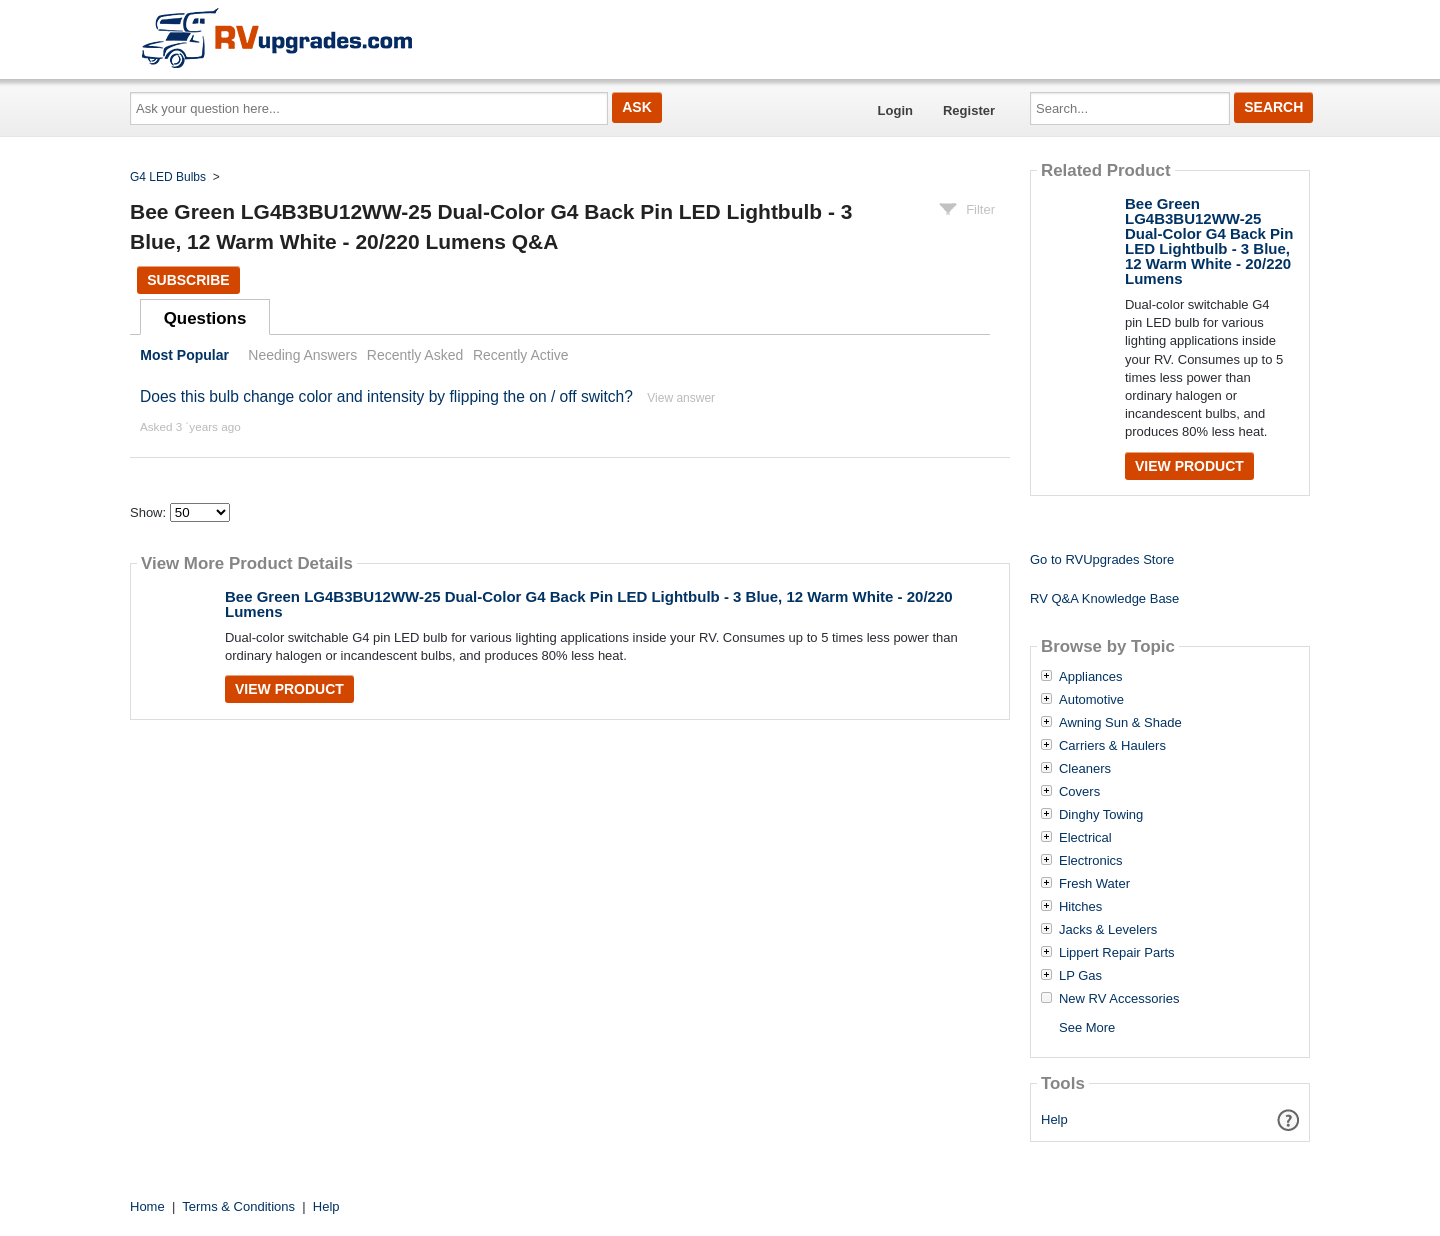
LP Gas (1080, 976)
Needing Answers (302, 355)
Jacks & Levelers (1108, 930)
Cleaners (1085, 769)
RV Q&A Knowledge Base (1104, 598)
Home (147, 1206)
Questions (205, 318)
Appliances (1091, 677)
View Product (289, 689)
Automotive (1091, 700)
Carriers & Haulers (1112, 746)
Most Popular (184, 355)
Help (1054, 1119)
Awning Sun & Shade (1120, 723)
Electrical (1085, 838)
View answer (681, 398)
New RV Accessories (1119, 999)
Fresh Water (1094, 884)
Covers (1079, 792)
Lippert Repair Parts (1117, 953)
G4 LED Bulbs (168, 177)
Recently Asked (415, 355)
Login (895, 110)
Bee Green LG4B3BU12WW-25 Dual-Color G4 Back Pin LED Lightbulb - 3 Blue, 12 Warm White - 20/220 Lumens (589, 604)
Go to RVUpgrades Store (1102, 559)
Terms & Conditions (238, 1206)
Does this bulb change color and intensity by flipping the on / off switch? (386, 396)
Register (969, 110)
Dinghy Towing (1101, 815)
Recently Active (521, 355)
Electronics (1091, 861)
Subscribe (188, 280)
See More (1087, 1027)
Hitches (1080, 907)
